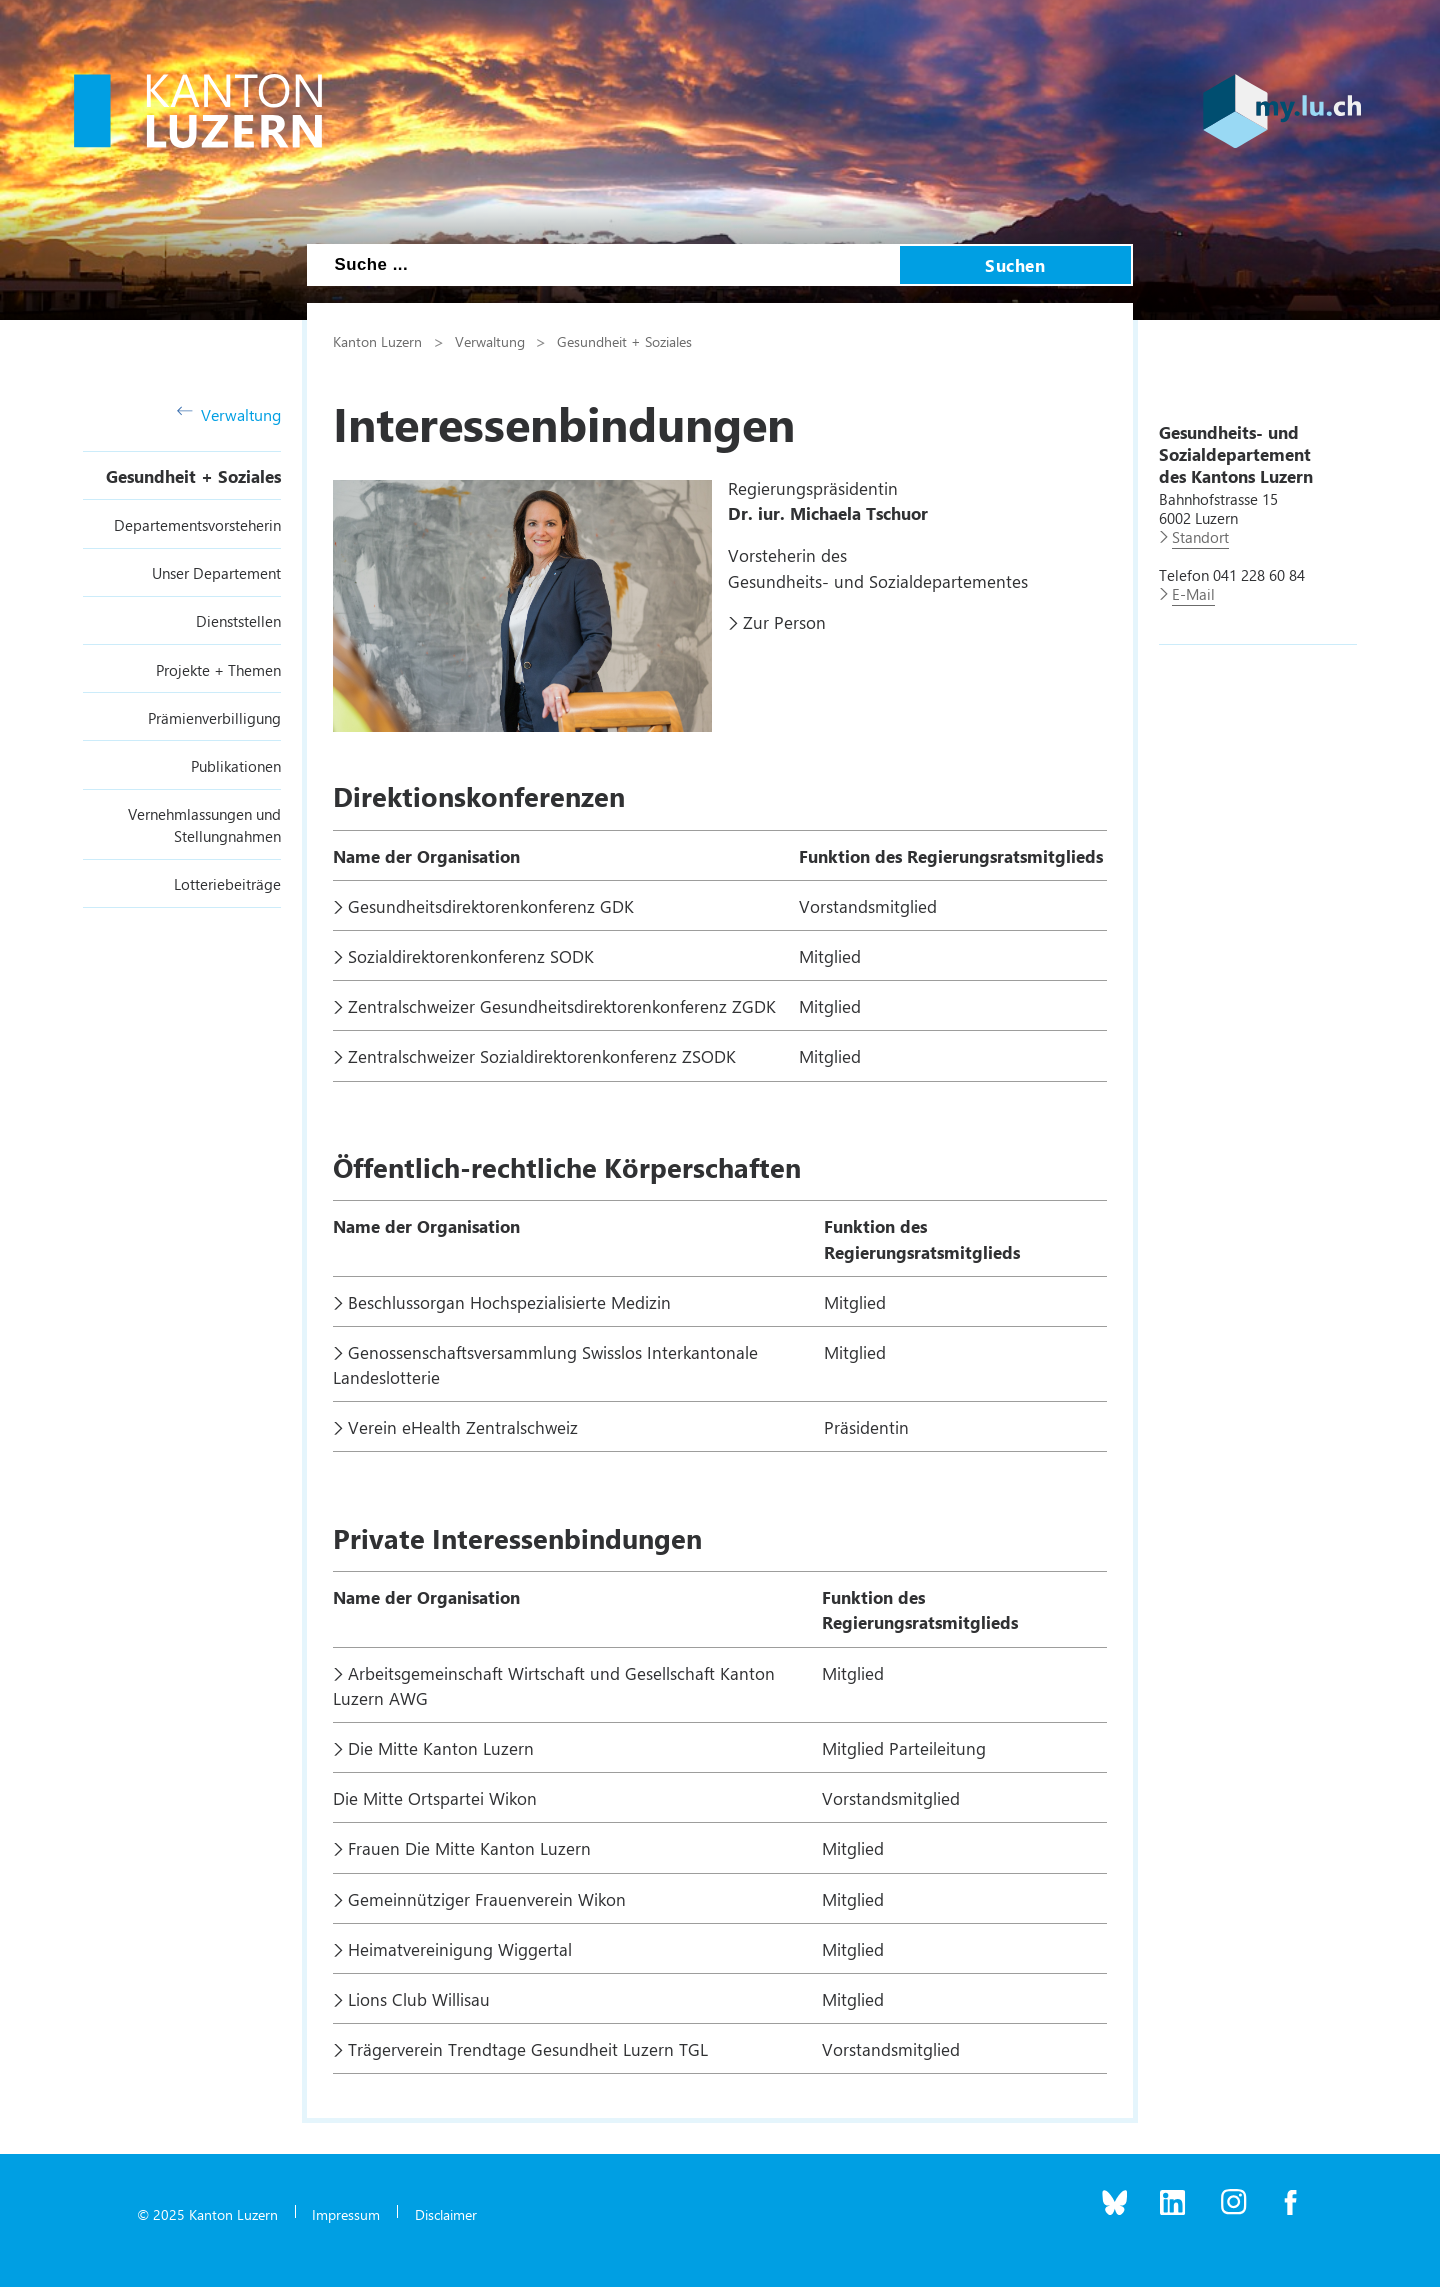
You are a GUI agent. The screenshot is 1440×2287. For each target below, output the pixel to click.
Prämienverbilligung (214, 718)
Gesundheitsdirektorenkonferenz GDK (491, 906)
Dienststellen (238, 621)
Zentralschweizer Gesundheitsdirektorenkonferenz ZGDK (562, 1006)
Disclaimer (446, 2214)
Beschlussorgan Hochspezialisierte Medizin (509, 1302)
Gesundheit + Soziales (193, 476)
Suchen (1015, 265)
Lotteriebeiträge (227, 884)
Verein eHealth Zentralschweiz (463, 1427)
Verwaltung (229, 414)
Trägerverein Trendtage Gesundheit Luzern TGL (528, 2049)
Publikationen (236, 766)
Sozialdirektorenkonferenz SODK (471, 956)
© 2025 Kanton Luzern (207, 2214)
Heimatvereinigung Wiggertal (460, 1949)
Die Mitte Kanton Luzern (441, 1748)
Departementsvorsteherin (197, 525)
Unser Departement (216, 573)
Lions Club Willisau (421, 1999)
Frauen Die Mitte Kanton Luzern (469, 1848)
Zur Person (784, 622)
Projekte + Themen (218, 670)
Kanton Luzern (377, 341)
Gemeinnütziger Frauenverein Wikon (487, 1899)
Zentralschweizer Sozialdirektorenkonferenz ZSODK (542, 1056)
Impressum (346, 2214)
